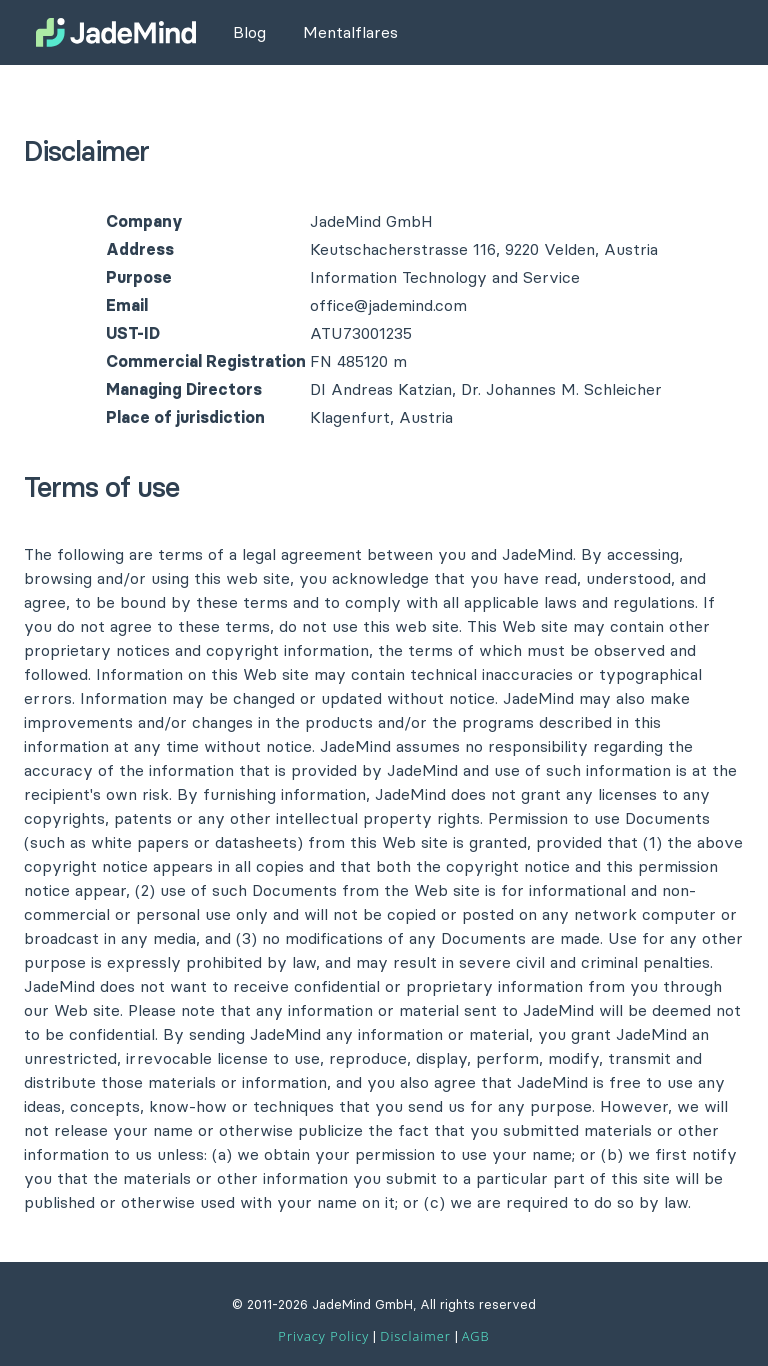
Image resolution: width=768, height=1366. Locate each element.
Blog (249, 32)
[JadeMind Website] (116, 32)
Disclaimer (415, 1336)
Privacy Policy (323, 1336)
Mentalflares (350, 32)
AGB (476, 1336)
